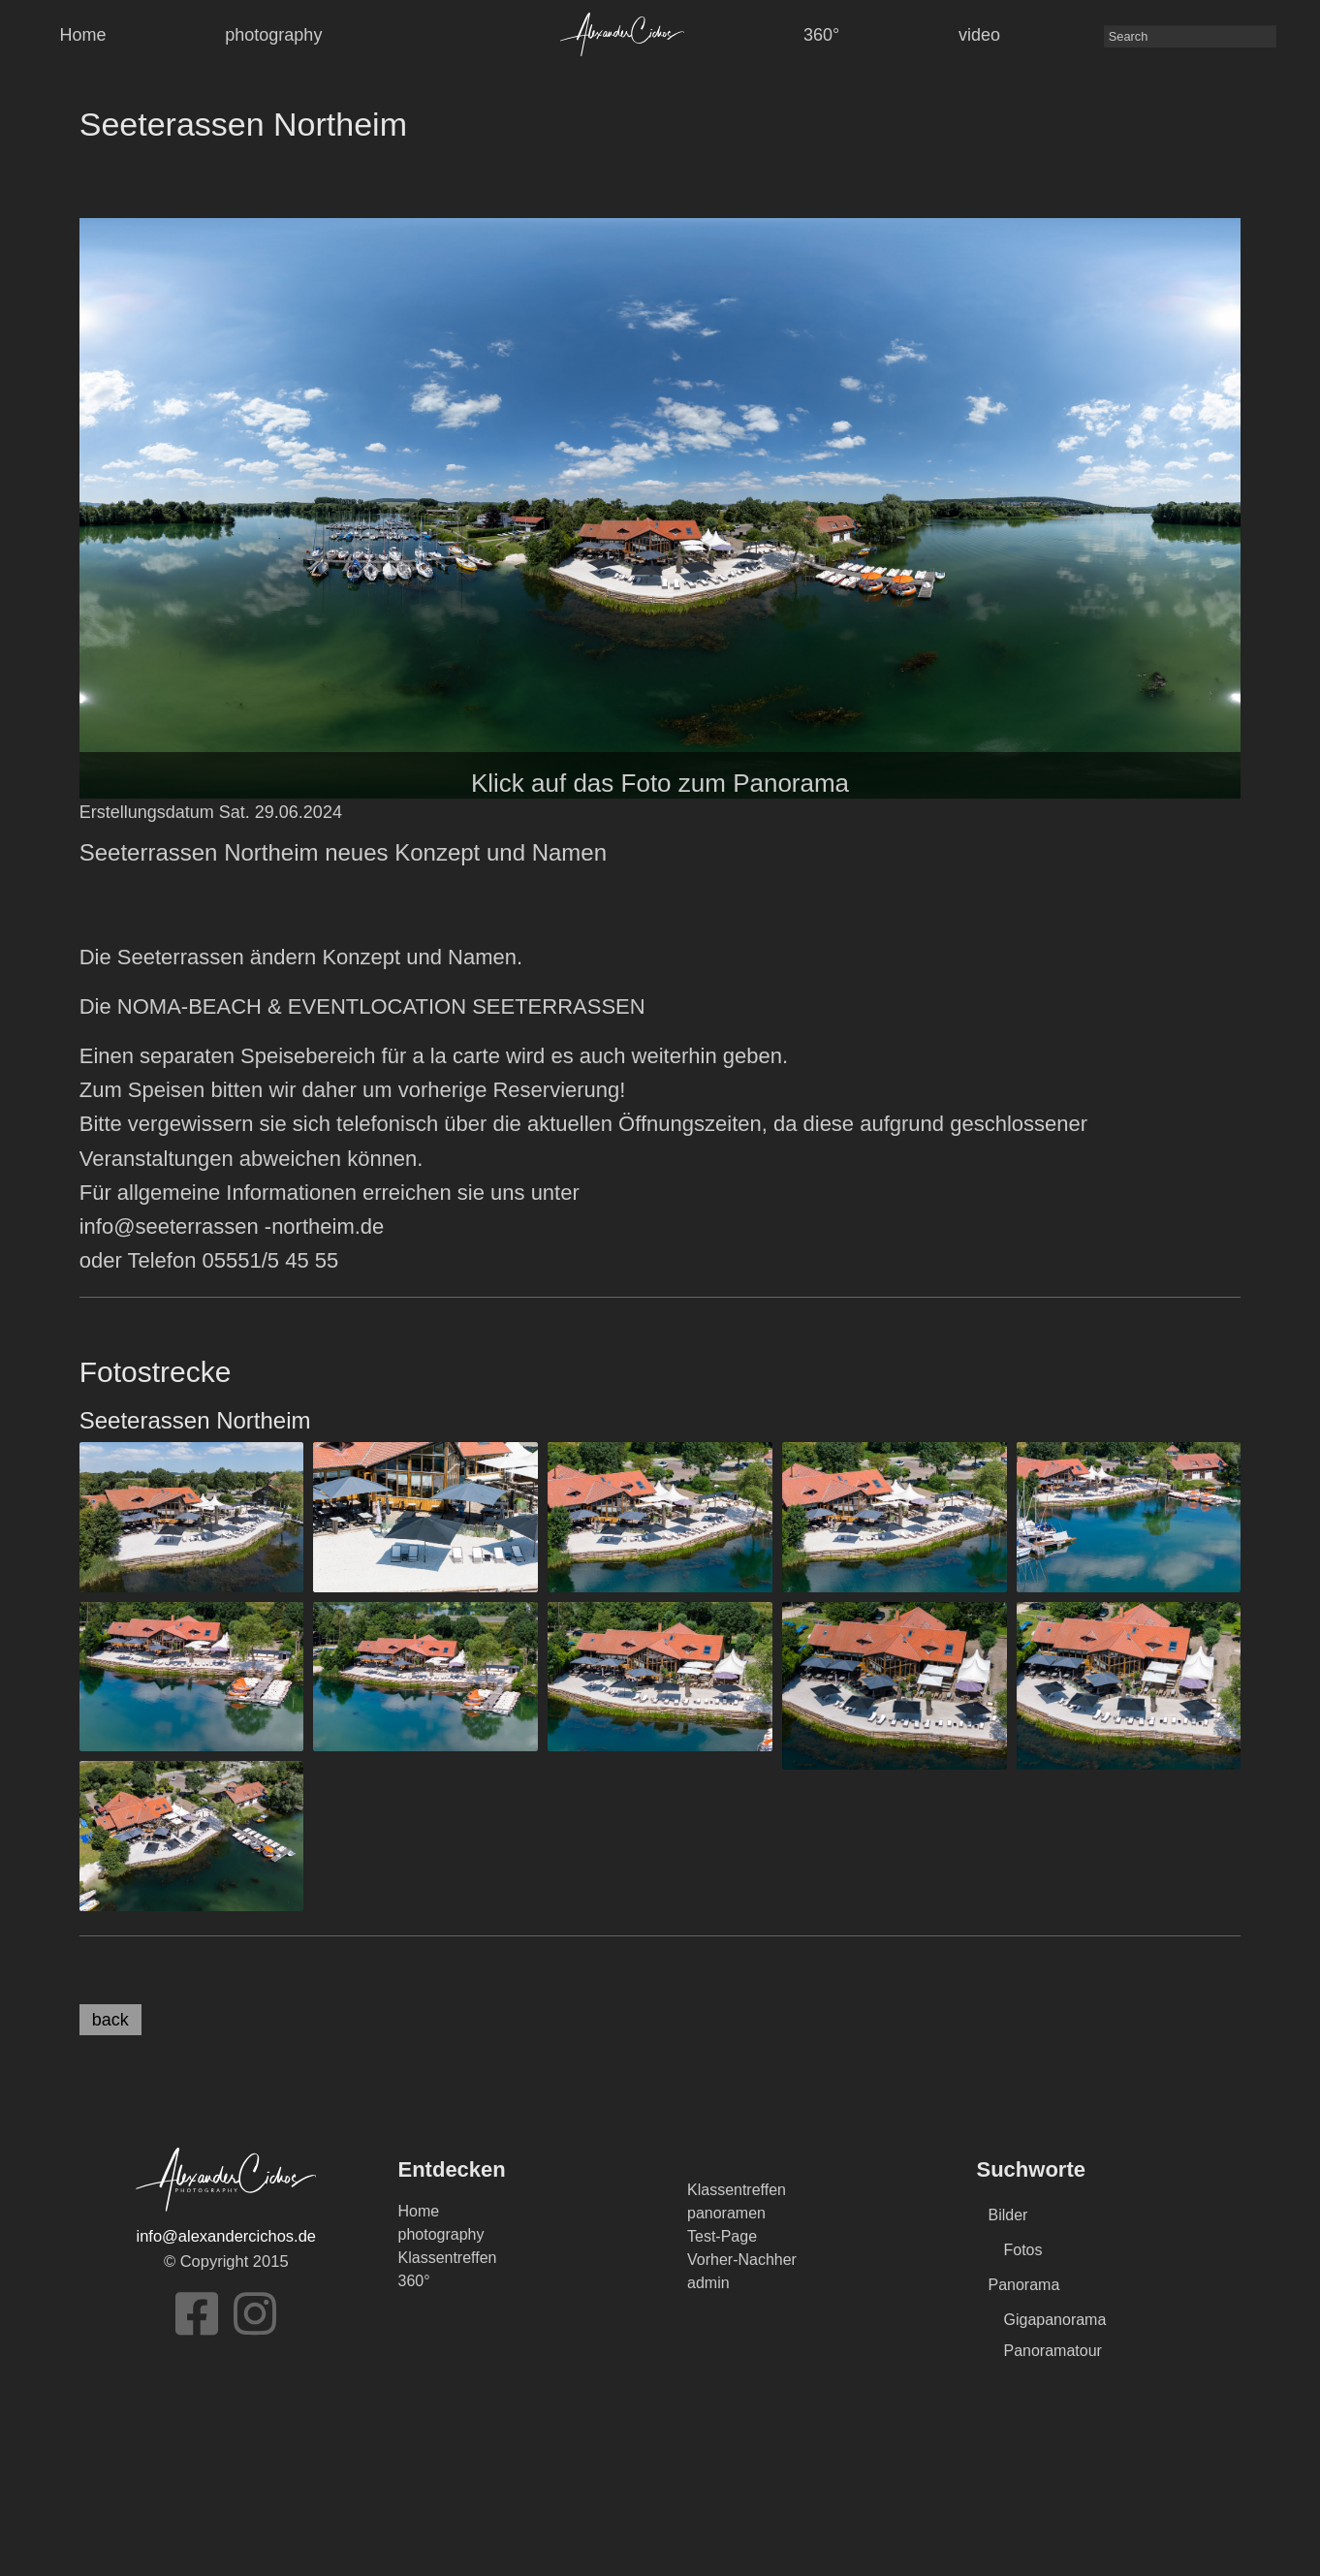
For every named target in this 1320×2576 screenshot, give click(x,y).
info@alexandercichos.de (226, 2236)
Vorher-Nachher (742, 2259)
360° (821, 35)
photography (273, 35)
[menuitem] (622, 33)
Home (82, 35)
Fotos (1023, 2250)
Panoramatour (1053, 2350)
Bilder (1008, 2215)
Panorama (1024, 2285)
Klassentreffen (447, 2257)
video (979, 35)
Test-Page (722, 2236)
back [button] (110, 2019)
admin (708, 2283)
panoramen (726, 2213)
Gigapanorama (1055, 2319)
